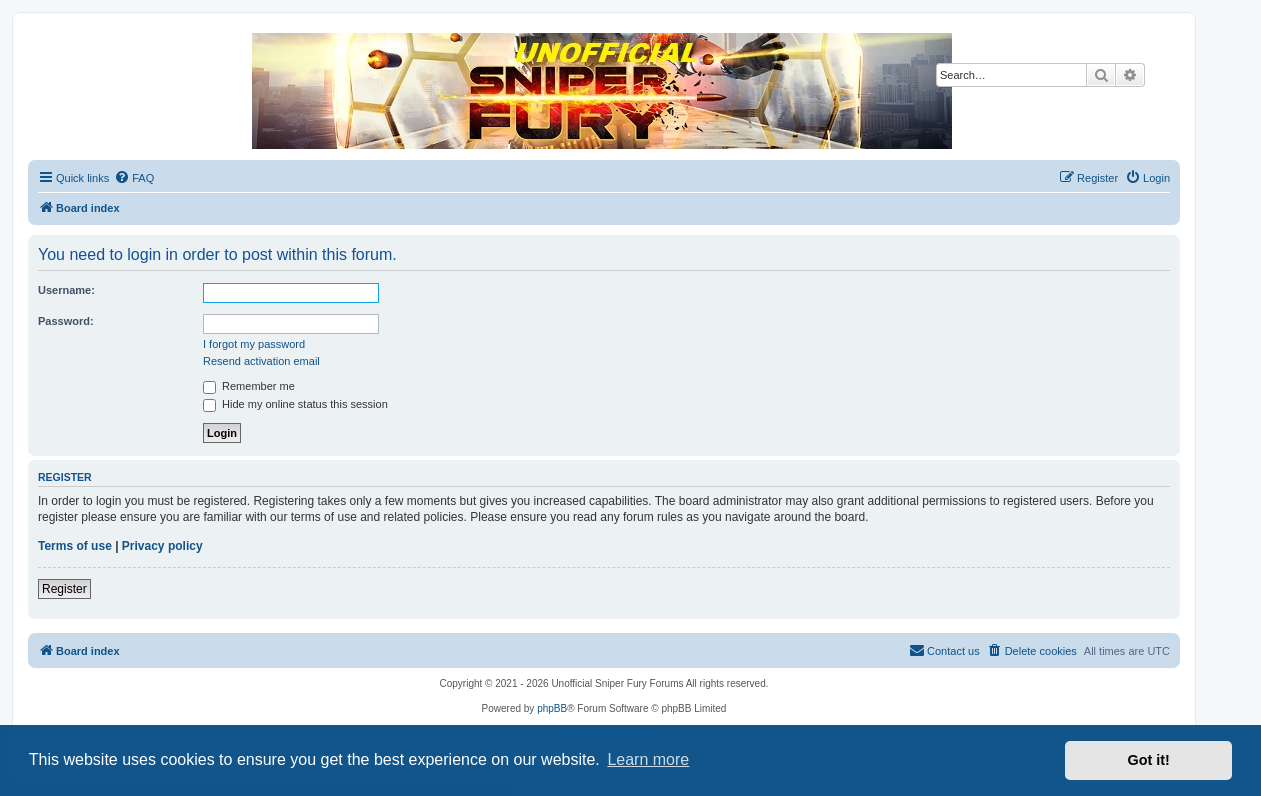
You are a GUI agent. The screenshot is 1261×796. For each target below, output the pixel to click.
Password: (66, 321)
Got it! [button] (1149, 760)
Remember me (249, 386)
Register (64, 589)
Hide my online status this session (295, 404)
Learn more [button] (648, 759)
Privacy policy (162, 546)
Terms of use (75, 546)
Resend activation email (261, 361)
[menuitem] (134, 178)
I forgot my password (254, 344)
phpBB (552, 708)
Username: (66, 290)
